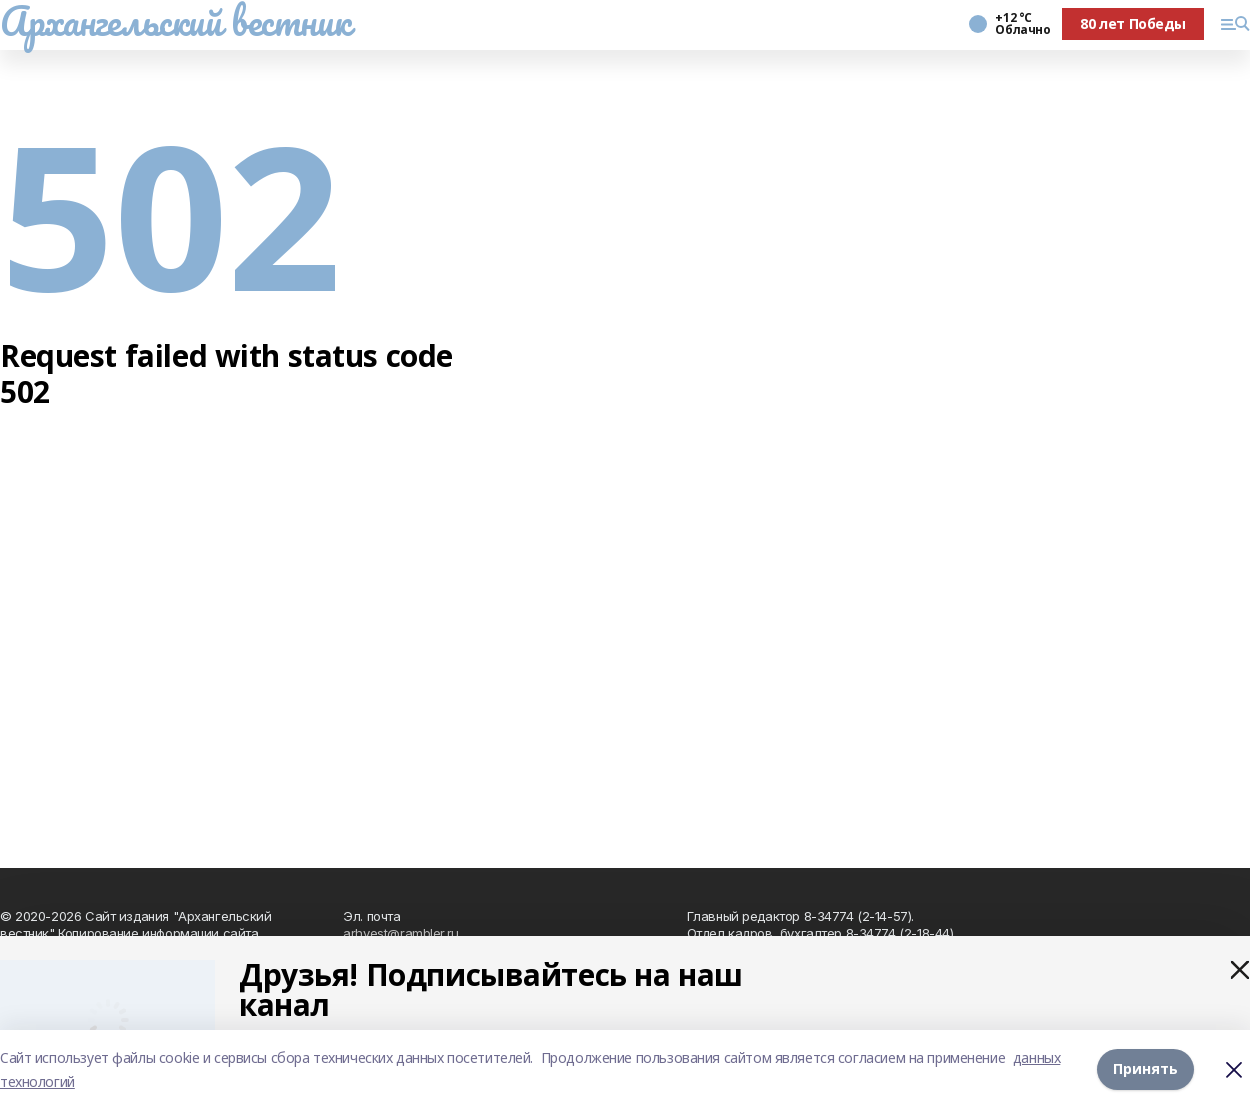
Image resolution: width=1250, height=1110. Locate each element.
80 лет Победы (1133, 23)
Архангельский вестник (175, 21)
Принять (1145, 1069)
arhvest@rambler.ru (400, 933)
